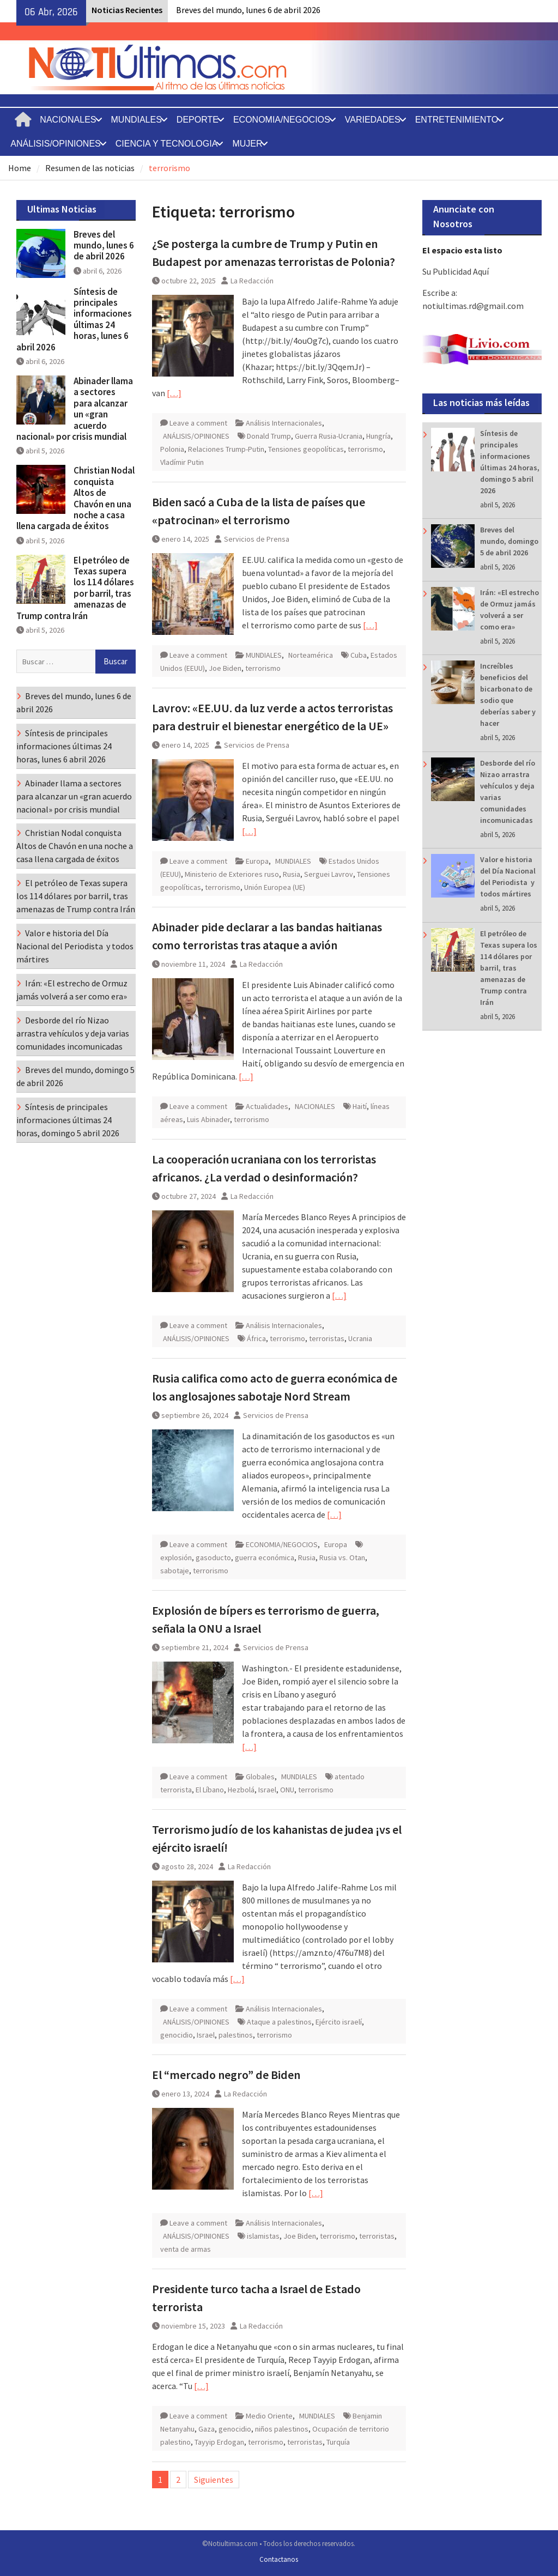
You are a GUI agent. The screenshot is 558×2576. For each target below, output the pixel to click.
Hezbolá (241, 1790)
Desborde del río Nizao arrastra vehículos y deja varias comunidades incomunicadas (72, 1033)
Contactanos (278, 2559)
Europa (257, 861)
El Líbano (210, 1790)
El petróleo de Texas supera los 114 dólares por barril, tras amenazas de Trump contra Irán (508, 968)
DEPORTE (198, 119)
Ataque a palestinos (279, 2022)
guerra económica (264, 1557)
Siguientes (213, 2479)
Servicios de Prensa (256, 539)
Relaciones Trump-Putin (226, 449)
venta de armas (185, 2249)
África (256, 1338)
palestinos (236, 2035)
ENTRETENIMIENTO (457, 119)
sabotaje (174, 1570)
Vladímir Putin (182, 462)
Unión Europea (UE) (274, 887)
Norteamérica (310, 655)
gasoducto (213, 1557)
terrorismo (365, 449)
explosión (176, 1557)
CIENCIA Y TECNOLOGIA (167, 143)
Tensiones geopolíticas (306, 449)
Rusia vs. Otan (342, 1557)
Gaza (206, 2429)
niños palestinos (281, 2429)
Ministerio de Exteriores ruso (232, 874)
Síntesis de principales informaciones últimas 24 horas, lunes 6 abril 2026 (74, 319)
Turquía (338, 2442)
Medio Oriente (269, 2416)
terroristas (326, 1338)
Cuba (358, 655)
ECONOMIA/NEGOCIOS (281, 119)
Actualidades (267, 1106)
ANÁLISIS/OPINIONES (55, 143)
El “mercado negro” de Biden (226, 2074)
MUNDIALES (136, 119)
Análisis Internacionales (284, 423)
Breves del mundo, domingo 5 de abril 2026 (509, 541)
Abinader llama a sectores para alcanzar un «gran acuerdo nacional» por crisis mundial (74, 409)
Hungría (378, 436)
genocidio (176, 2035)
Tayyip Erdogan (219, 2442)
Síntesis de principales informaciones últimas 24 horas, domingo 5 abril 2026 (67, 1119)
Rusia (291, 874)
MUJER (247, 143)
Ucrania (360, 1338)
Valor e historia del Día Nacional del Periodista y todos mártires (75, 946)
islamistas (263, 2236)
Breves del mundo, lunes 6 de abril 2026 (248, 9)
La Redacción (252, 281)
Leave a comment (198, 423)
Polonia (172, 449)
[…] (174, 392)
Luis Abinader (208, 1119)
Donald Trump (269, 436)
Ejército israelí (339, 2022)
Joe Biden (225, 668)
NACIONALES (68, 119)
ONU (287, 1790)
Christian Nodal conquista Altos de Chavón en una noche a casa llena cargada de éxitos (75, 498)
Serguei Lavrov (328, 874)
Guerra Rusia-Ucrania (328, 436)
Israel (267, 1790)
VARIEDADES (373, 119)
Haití (360, 1106)
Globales (260, 1776)
